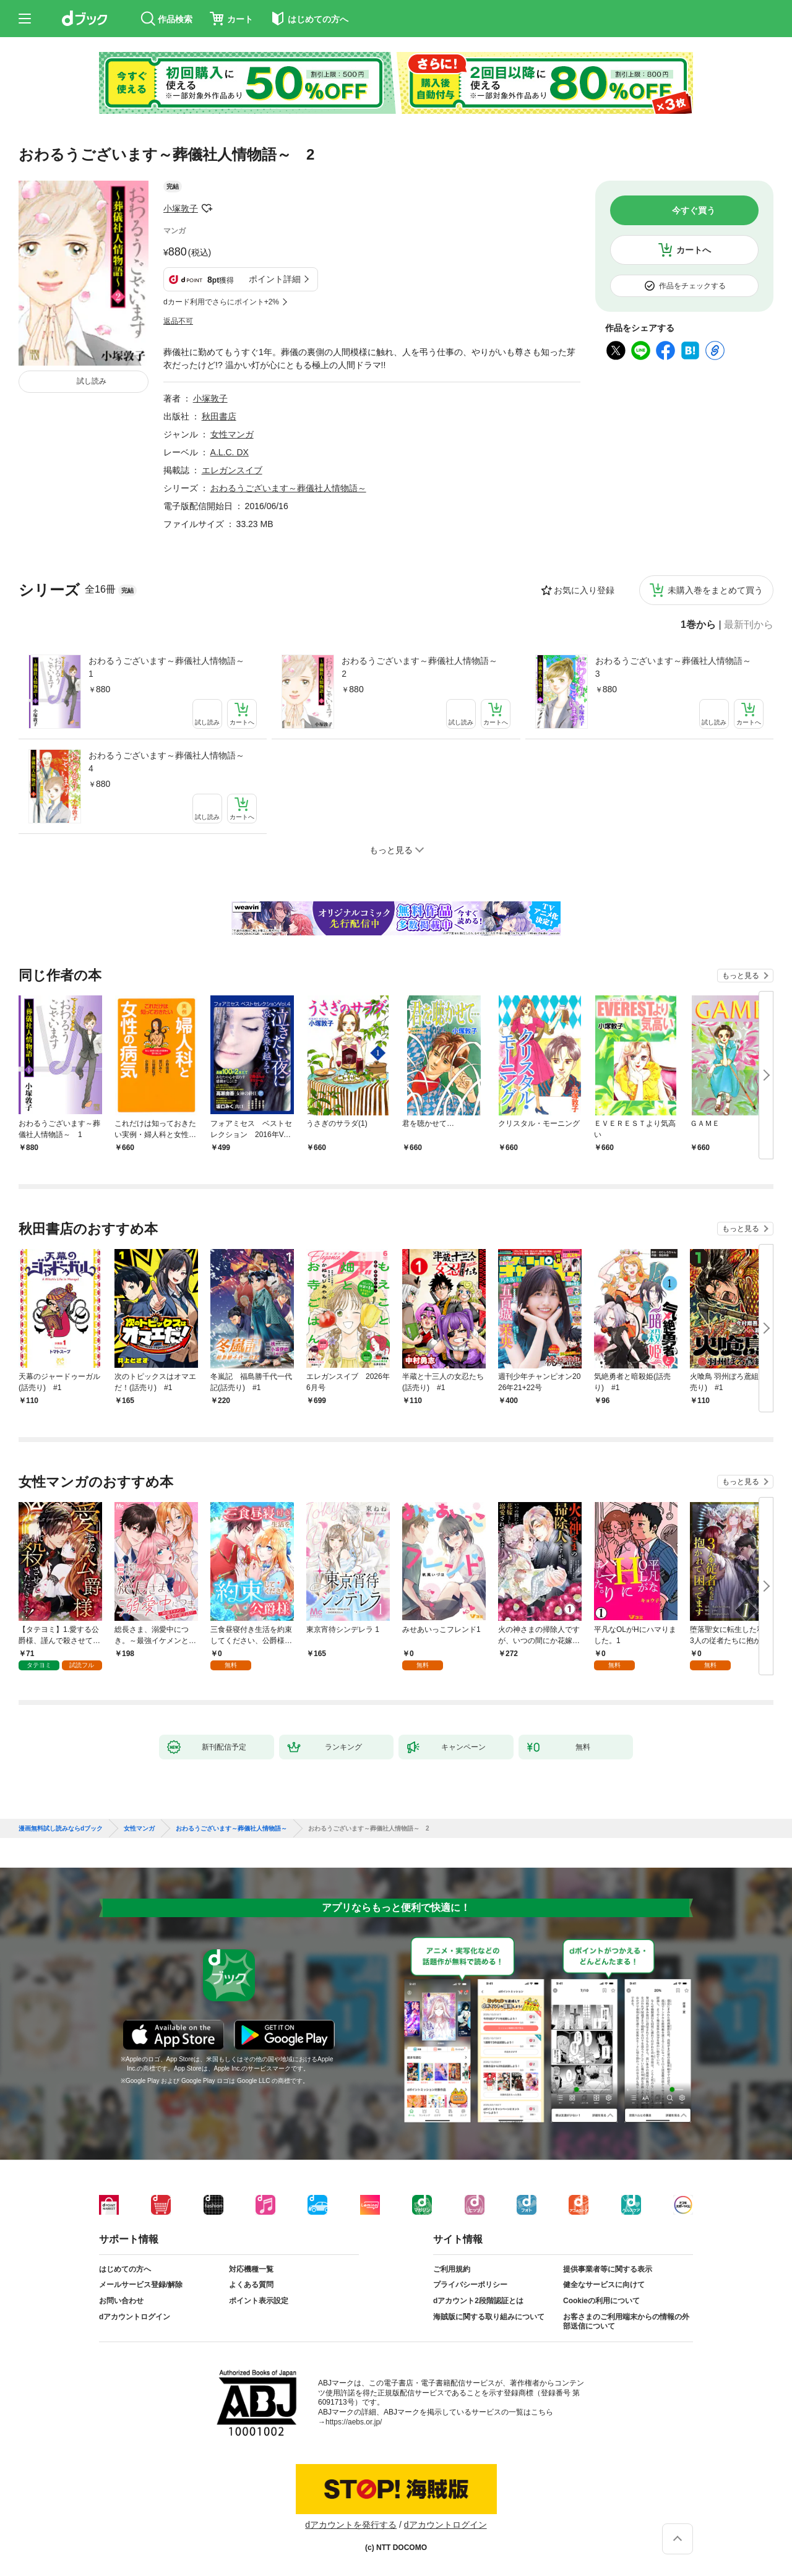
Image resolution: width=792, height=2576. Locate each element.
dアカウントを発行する (351, 2525)
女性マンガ (232, 434)
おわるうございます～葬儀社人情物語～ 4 (170, 761)
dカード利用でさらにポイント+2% (221, 302)
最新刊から (748, 625)
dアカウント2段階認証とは (478, 2300)
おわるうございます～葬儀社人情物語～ (288, 488)
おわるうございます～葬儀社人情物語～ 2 (424, 667)
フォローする (206, 208)
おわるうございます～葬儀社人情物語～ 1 (170, 667)
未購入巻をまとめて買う (715, 590)
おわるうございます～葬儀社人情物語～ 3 (677, 667)
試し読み (91, 381)
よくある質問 (251, 2284)
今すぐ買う (693, 210)
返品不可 (178, 321)
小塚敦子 (180, 208)
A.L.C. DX (229, 452)
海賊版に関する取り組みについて (488, 2316)
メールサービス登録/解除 (141, 2284)
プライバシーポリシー (470, 2284)
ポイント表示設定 (258, 2300)
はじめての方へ (125, 2269)
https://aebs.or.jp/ (353, 2422)
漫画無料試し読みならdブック (61, 1829)
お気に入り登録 (584, 590)
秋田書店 (219, 416)
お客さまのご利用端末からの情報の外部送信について (626, 2321)
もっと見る (740, 975)
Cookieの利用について (601, 2300)
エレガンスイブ (232, 470)
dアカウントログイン (134, 2316)
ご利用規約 (451, 2269)
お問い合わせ (121, 2300)
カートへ (693, 250)
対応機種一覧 (251, 2269)
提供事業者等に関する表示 (607, 2269)
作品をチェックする (692, 285)
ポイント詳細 (275, 279)
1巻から (698, 625)
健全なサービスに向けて (604, 2284)
